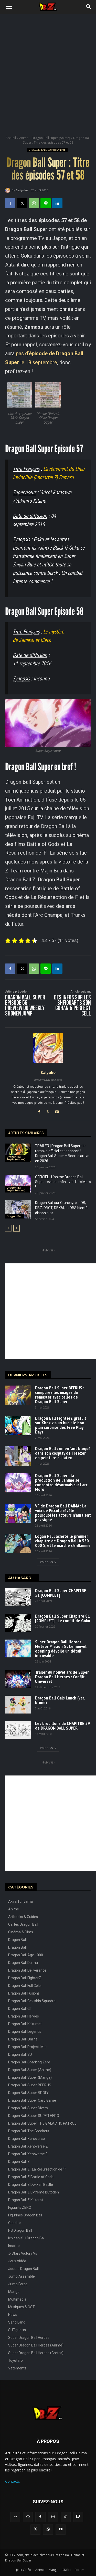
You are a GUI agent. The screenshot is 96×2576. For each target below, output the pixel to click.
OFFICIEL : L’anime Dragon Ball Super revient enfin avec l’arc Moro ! (63, 1182)
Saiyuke (22, 190)
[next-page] (16, 1228)
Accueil (11, 138)
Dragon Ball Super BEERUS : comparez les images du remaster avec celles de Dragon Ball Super (59, 1394)
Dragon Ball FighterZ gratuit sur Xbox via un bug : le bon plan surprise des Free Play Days (60, 1425)
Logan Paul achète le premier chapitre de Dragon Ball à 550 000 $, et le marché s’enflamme (63, 1540)
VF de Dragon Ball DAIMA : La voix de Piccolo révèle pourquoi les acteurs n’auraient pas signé (63, 1512)
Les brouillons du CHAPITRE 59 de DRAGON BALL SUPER (62, 1725)
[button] (9, 7)
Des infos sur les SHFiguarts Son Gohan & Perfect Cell (72, 1006)
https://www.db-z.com (48, 1080)
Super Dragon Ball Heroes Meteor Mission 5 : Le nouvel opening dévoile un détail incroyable (61, 1648)
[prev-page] (8, 1228)
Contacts (12, 2481)
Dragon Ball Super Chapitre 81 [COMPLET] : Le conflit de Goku (62, 1618)
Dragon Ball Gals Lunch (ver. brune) (60, 1700)
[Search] (89, 7)
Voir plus (48, 1562)
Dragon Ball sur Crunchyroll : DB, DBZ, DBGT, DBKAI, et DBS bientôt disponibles (62, 1208)
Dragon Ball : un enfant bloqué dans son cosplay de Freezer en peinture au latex (63, 1453)
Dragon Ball (14, 1216)
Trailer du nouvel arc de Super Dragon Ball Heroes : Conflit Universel (62, 1676)
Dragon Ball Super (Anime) (51, 138)
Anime (23, 138)
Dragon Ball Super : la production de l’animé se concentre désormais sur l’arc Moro (61, 1482)
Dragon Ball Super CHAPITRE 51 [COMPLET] (60, 1593)
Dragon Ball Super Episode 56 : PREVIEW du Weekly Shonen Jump (25, 1006)
